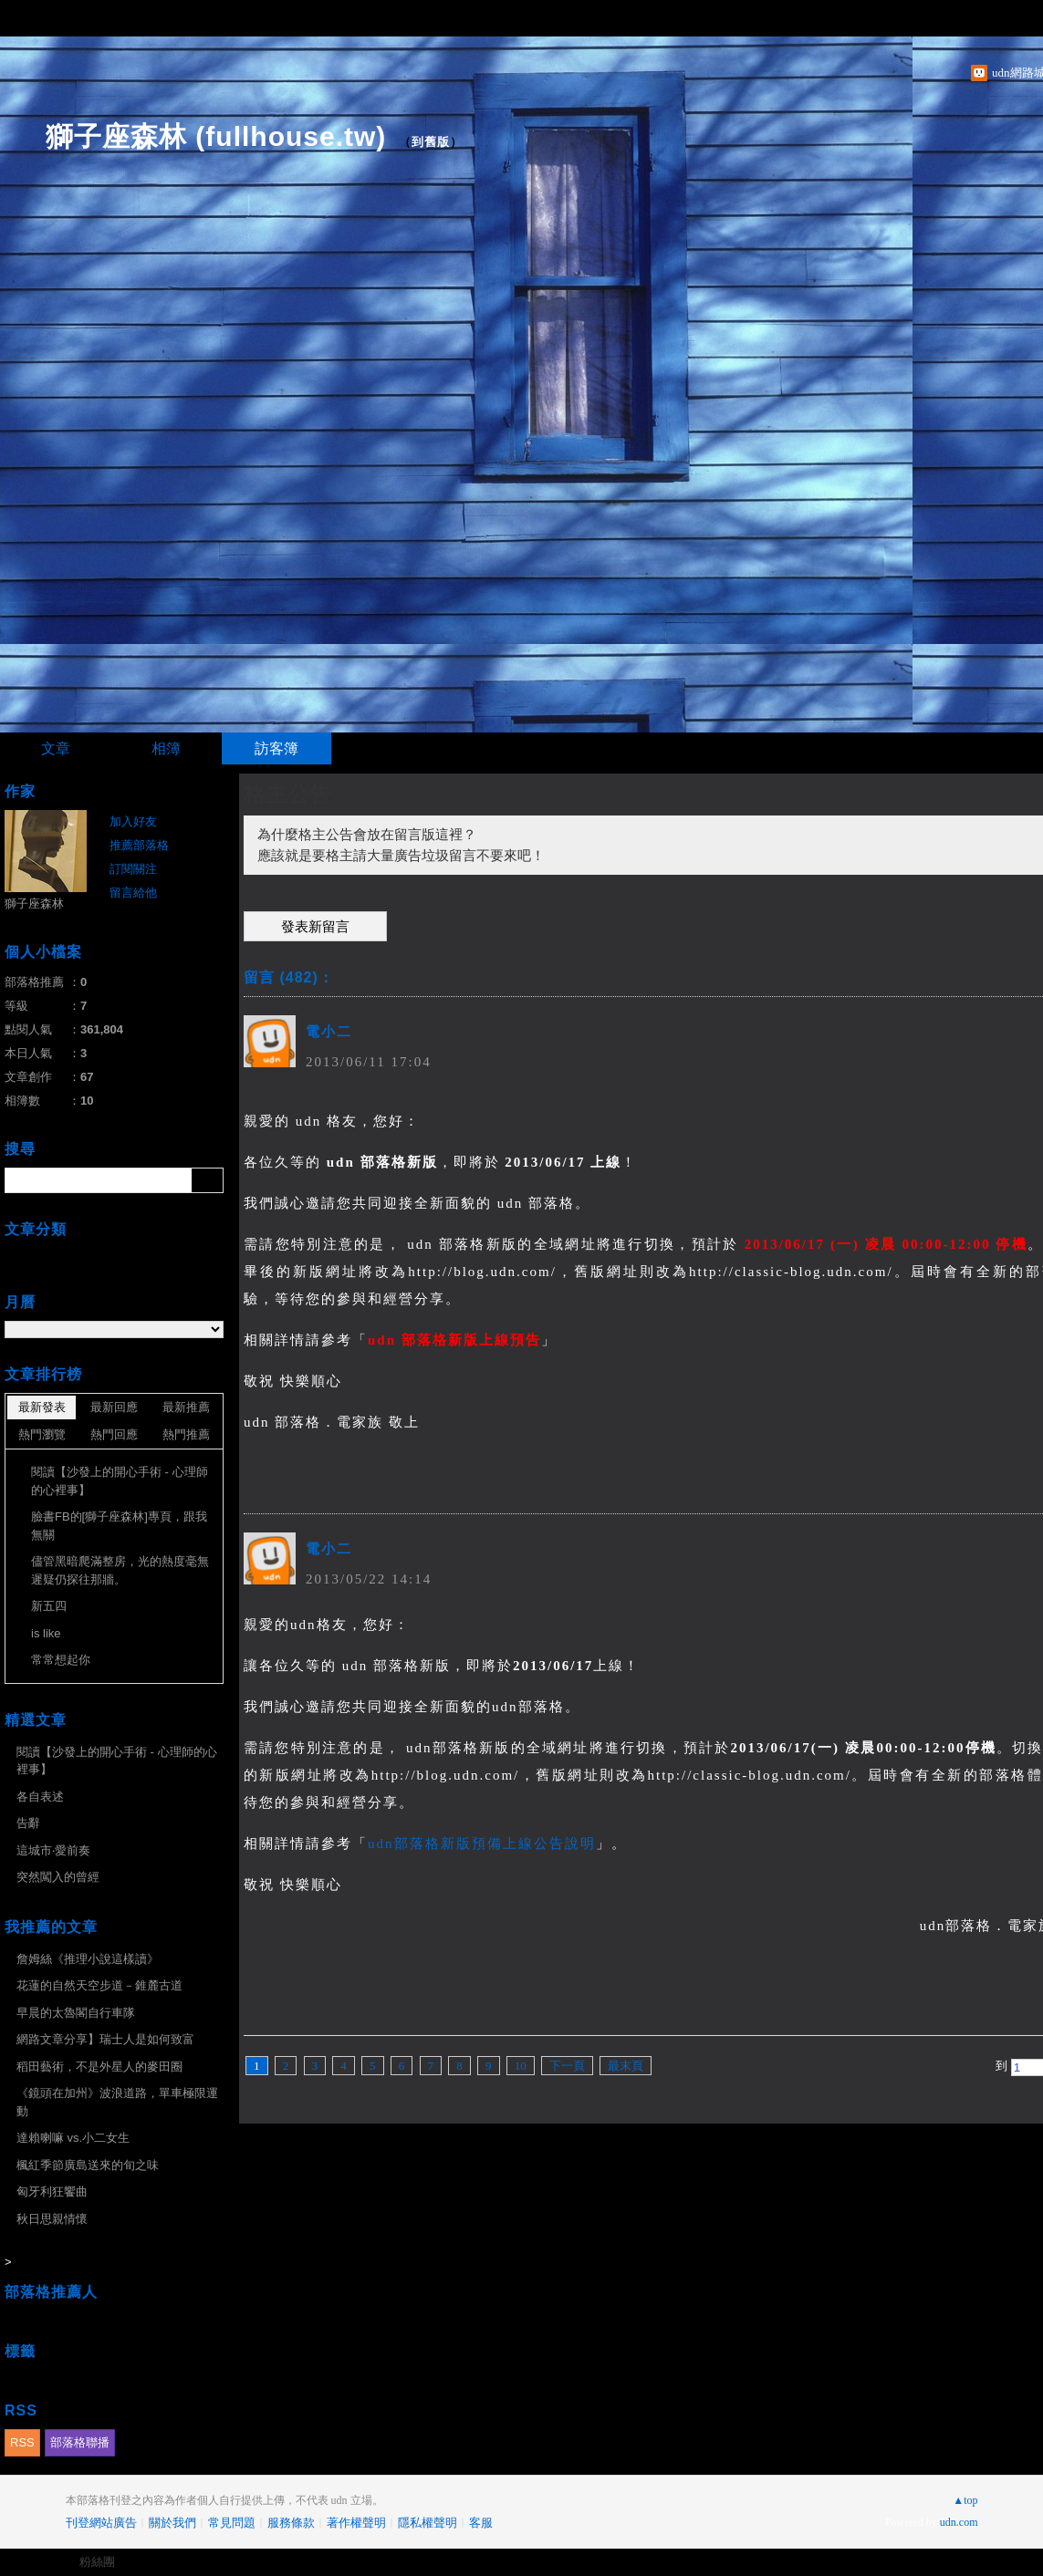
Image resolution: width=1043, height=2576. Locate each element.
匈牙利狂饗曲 (52, 2191)
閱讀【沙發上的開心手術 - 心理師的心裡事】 (119, 1481)
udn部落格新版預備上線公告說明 (482, 1843)
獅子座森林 (34, 903)
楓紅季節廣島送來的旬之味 (87, 2165)
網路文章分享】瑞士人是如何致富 (105, 2039)
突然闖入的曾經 (57, 1877)
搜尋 (208, 1180)
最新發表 (42, 1407)
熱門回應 (114, 1434)
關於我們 (172, 2522)
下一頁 (567, 2065)
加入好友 (133, 821)
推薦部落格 (139, 845)
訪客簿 (276, 748)
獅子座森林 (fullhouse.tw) (216, 136)
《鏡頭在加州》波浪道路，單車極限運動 (117, 2102)
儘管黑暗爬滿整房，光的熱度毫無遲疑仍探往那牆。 (120, 1570)
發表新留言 (315, 926)
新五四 (49, 1606)
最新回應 (114, 1407)
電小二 (329, 1031)
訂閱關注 (133, 869)
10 (521, 2065)
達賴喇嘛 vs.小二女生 (73, 2138)
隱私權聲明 (427, 2522)
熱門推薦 (186, 1434)
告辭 (28, 1823)
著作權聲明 (356, 2522)
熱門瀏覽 (42, 1434)
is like (46, 1633)
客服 (481, 2522)
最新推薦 (186, 1407)
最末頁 (625, 2065)
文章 (55, 748)
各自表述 (40, 1796)
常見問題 (232, 2522)
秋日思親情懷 (52, 2219)
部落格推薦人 (51, 2292)
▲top (965, 2500)
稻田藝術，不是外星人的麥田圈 (99, 2066)
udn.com (959, 2522)
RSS (22, 2442)
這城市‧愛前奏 (53, 1850)
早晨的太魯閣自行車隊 (75, 2013)
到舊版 (431, 142)
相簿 (166, 748)
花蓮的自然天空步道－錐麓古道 (99, 1985)
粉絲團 (97, 2562)
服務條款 (291, 2522)
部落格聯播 (80, 2442)
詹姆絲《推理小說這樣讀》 (87, 1959)
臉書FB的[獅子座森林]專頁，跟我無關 (119, 1526)
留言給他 (133, 892)
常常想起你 (60, 1660)
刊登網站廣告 (101, 2522)
